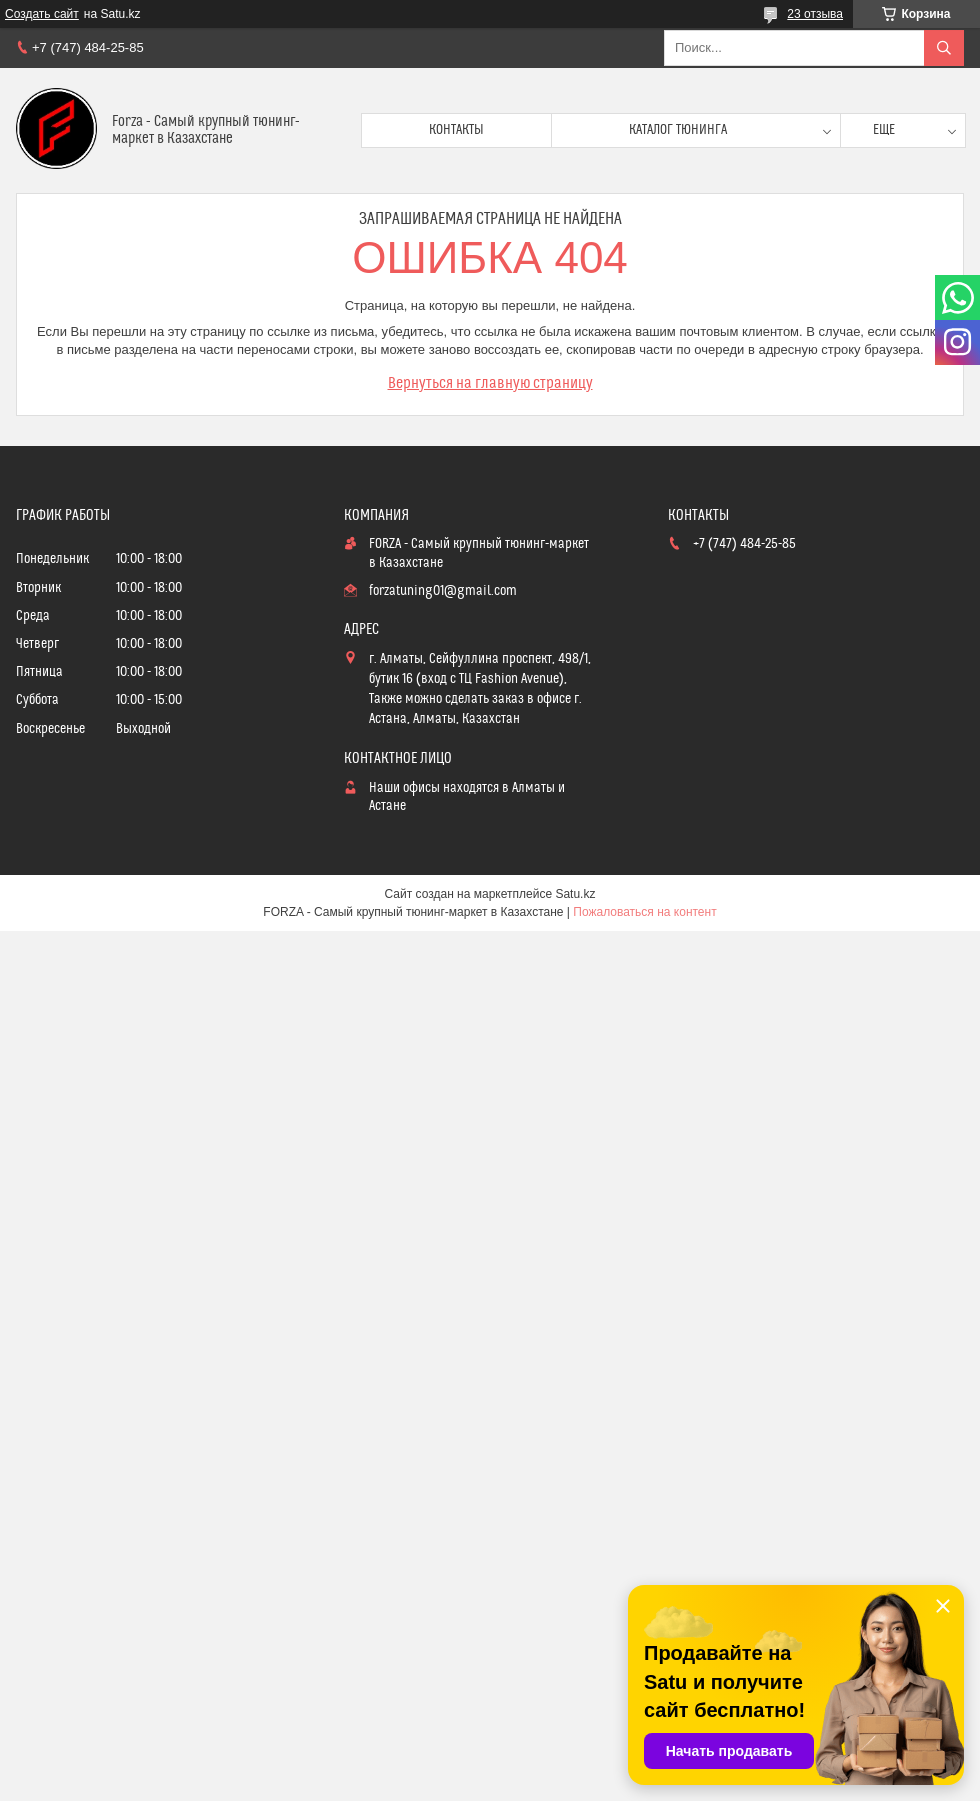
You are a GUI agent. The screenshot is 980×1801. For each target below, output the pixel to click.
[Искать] (944, 48)
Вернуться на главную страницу (490, 383)
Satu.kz (575, 894)
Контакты (456, 130)
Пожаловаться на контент (644, 912)
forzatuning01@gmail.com (443, 591)
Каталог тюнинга (678, 130)
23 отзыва (815, 14)
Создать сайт (42, 14)
